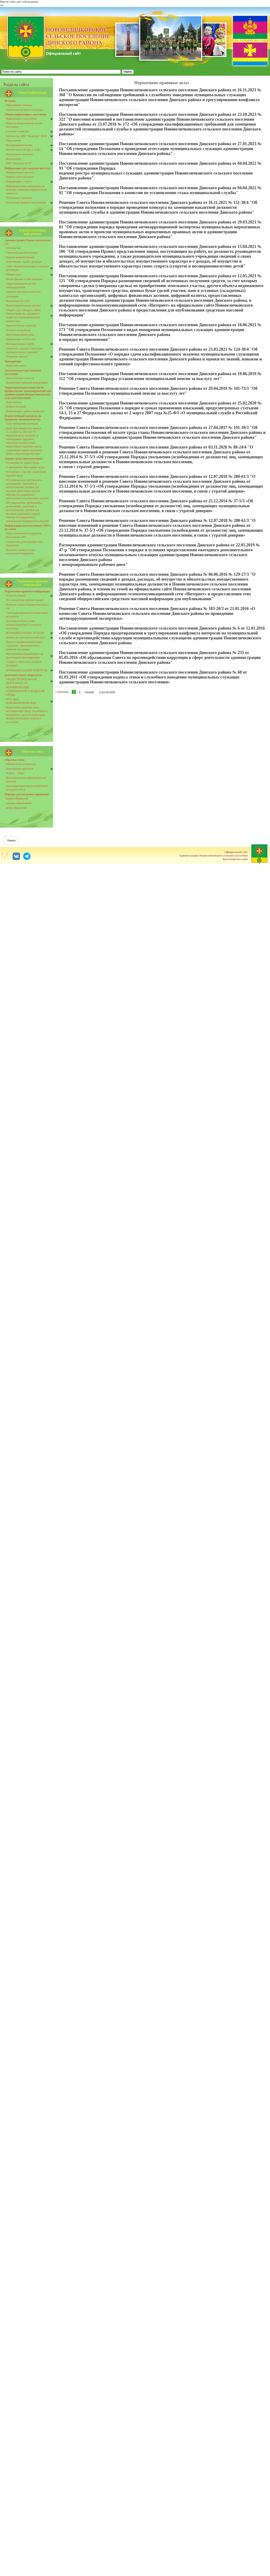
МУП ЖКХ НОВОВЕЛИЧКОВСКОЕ (21, 701)
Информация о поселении (21, 118)
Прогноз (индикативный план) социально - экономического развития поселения (24, 645)
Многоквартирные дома (20, 334)
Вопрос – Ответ (15, 773)
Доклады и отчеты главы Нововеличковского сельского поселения (23, 624)
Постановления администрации (24, 600)
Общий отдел (14, 274)
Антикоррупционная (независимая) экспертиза (27, 614)
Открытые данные (16, 356)
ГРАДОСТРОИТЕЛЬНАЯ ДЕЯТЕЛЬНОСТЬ (21, 681)
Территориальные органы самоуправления (21, 285)
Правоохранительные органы (23, 305)
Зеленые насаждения (18, 330)
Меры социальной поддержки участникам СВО (23, 535)
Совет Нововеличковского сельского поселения (27, 268)
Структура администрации (22, 252)
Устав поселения (16, 595)
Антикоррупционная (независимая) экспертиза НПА (27, 787)
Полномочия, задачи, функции (24, 261)
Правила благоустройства (21, 325)
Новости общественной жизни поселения (24, 125)
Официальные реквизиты (21, 764)
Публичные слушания (19, 197)
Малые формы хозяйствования (24, 279)
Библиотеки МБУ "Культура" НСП (26, 136)
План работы (13, 402)
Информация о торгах (19, 181)
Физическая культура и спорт (23, 149)
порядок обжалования (19, 803)
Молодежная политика (19, 154)
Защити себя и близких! (20, 176)
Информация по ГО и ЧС (21, 339)
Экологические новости (20, 378)
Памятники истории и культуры (25, 109)
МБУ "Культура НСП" (19, 163)
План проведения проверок (22, 423)
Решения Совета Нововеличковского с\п (27, 606)
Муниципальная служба (20, 344)
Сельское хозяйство (17, 131)
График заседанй (16, 406)
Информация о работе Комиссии (25, 411)
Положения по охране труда (22, 462)
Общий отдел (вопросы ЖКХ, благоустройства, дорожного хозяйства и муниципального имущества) (23, 315)
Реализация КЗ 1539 (18, 301)
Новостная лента (16, 365)
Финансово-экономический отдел (26, 637)
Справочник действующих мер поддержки (24, 543)
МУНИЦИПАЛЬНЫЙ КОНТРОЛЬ (27, 670)
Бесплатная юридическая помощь (26, 202)
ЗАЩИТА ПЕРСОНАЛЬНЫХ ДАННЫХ (24, 663)
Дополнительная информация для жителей (26, 779)
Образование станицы (19, 105)
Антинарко (12, 296)
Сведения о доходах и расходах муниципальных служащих (24, 350)
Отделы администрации (20, 257)
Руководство (13, 248)
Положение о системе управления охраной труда (26, 473)
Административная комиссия (23, 291)
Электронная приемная (19, 768)
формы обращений (17, 798)
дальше (89, 691)
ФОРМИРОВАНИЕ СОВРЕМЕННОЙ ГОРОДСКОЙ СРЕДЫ (25, 691)
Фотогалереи (13, 159)
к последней (107, 691)
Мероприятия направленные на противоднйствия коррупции (24, 655)
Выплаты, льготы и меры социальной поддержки (20, 551)
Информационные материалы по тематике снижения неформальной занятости (26, 190)
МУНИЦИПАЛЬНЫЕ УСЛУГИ (25, 632)
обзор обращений (16, 807)
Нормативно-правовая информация (27, 382)
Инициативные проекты (20, 172)
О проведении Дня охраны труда (25, 467)
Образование (13, 140)
